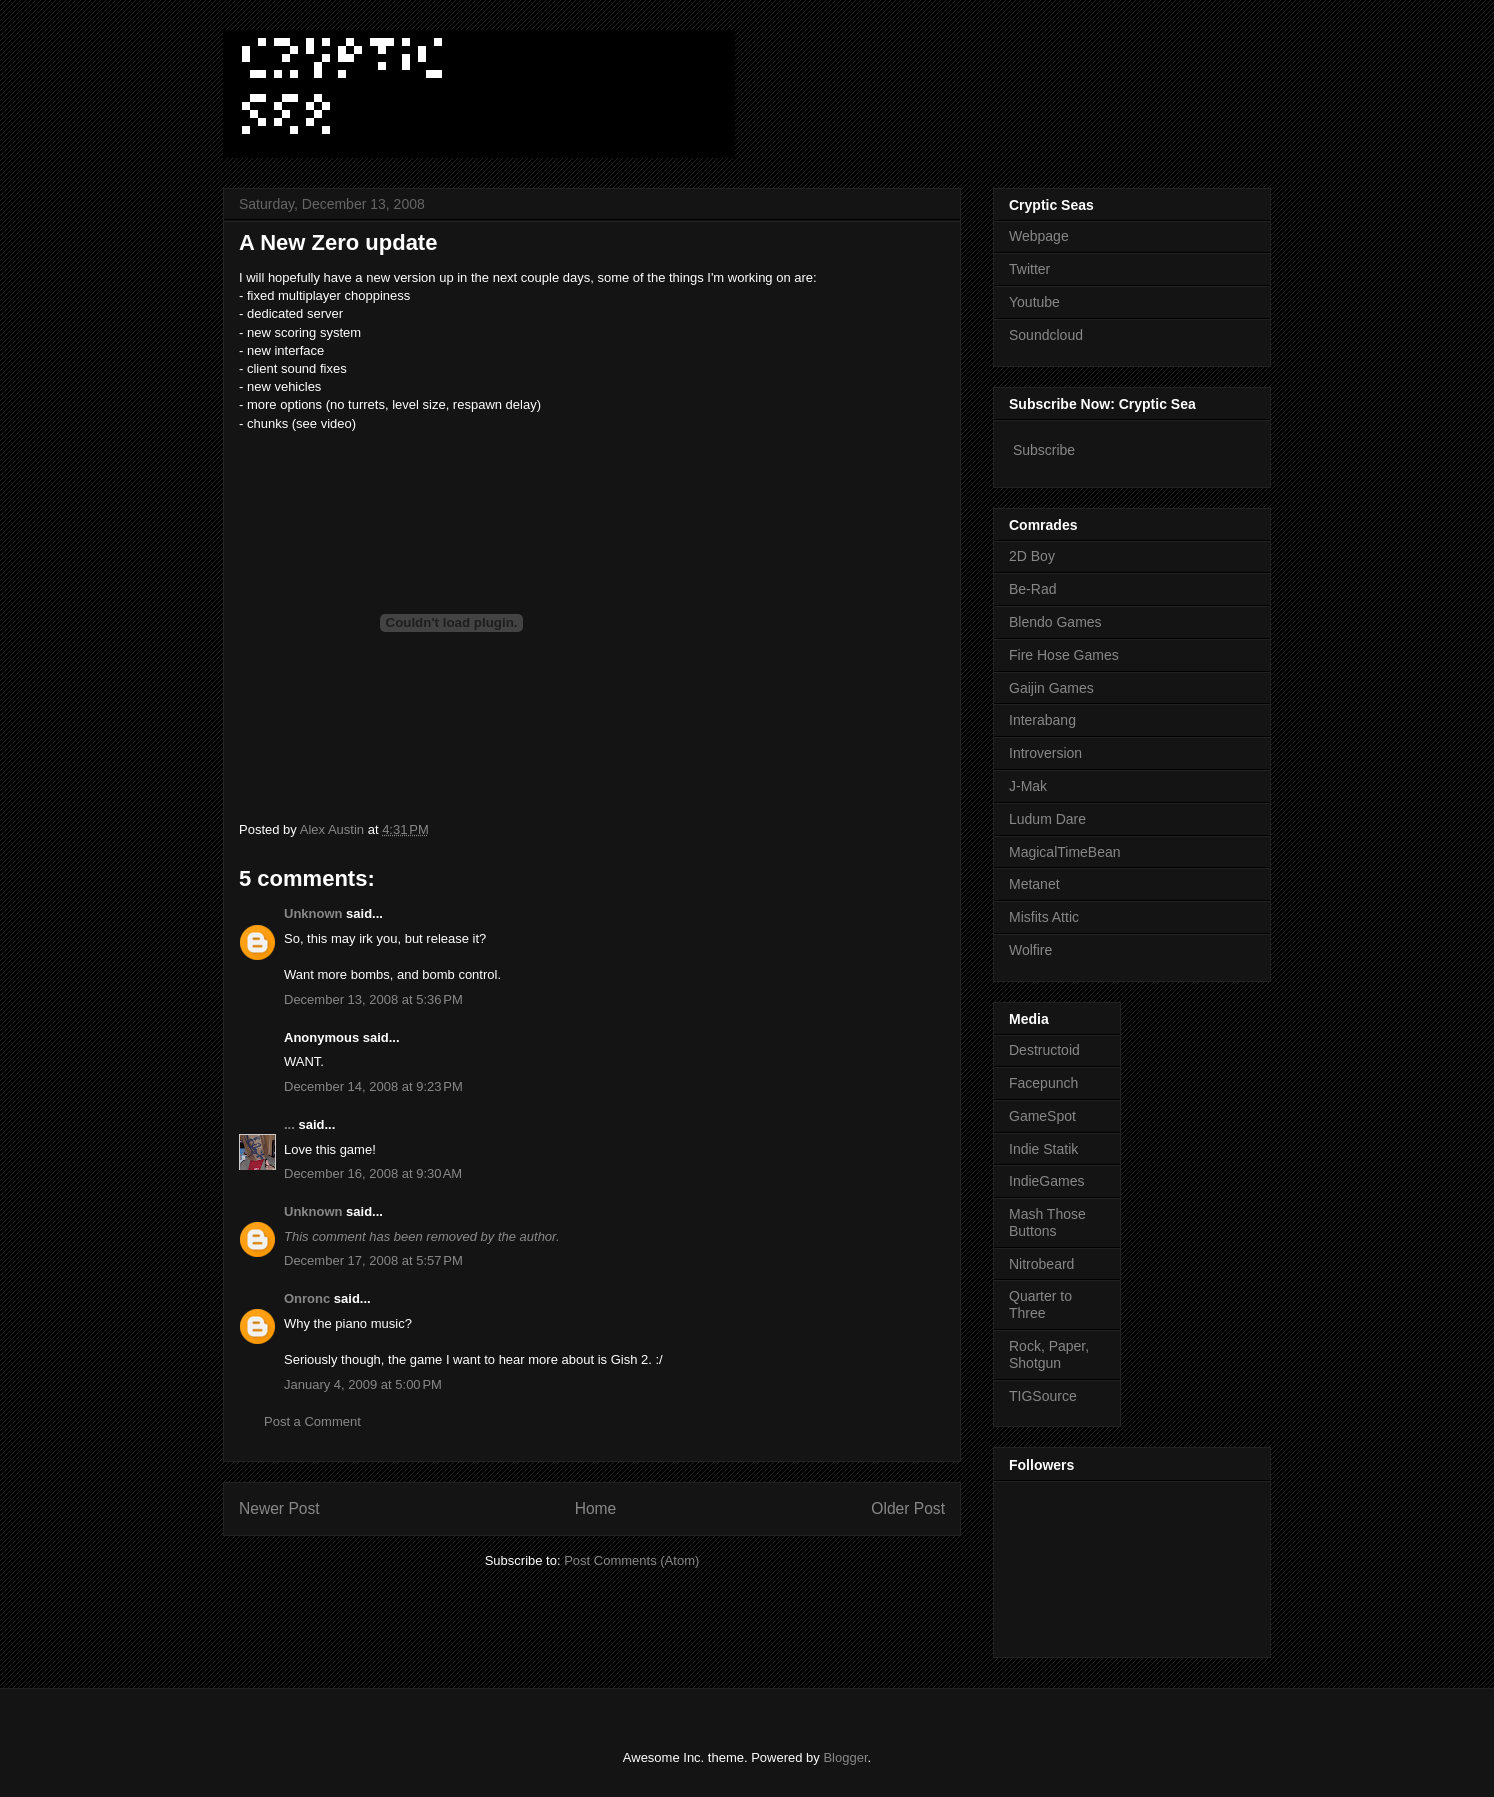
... (289, 1124)
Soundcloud (1046, 335)
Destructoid (1044, 1050)
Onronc (307, 1298)
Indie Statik (1043, 1149)
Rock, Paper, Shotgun (1049, 1354)
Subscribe (1044, 450)
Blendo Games (1055, 622)
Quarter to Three (1040, 1304)
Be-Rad (1032, 589)
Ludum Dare (1047, 819)
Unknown (313, 913)
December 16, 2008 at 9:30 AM (373, 1173)
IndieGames (1046, 1181)
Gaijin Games (1051, 688)
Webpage (1039, 236)
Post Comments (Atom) (631, 1560)
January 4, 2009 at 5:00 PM (363, 1384)
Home (596, 1508)
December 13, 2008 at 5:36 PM (373, 999)
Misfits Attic (1044, 917)
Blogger (845, 1757)
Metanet (1034, 884)
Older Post (908, 1508)
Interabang (1042, 720)
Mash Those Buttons (1047, 1222)
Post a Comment (312, 1421)
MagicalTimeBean (1065, 852)
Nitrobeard (1041, 1264)
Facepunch (1043, 1083)
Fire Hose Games (1064, 655)
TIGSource (1043, 1396)
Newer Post (279, 1508)
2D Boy (1032, 556)
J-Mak (1028, 786)
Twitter (1029, 269)
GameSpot (1042, 1116)
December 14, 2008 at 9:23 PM (373, 1086)
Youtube (1034, 302)
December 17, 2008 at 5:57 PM (373, 1260)
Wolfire (1030, 950)
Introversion (1045, 753)
